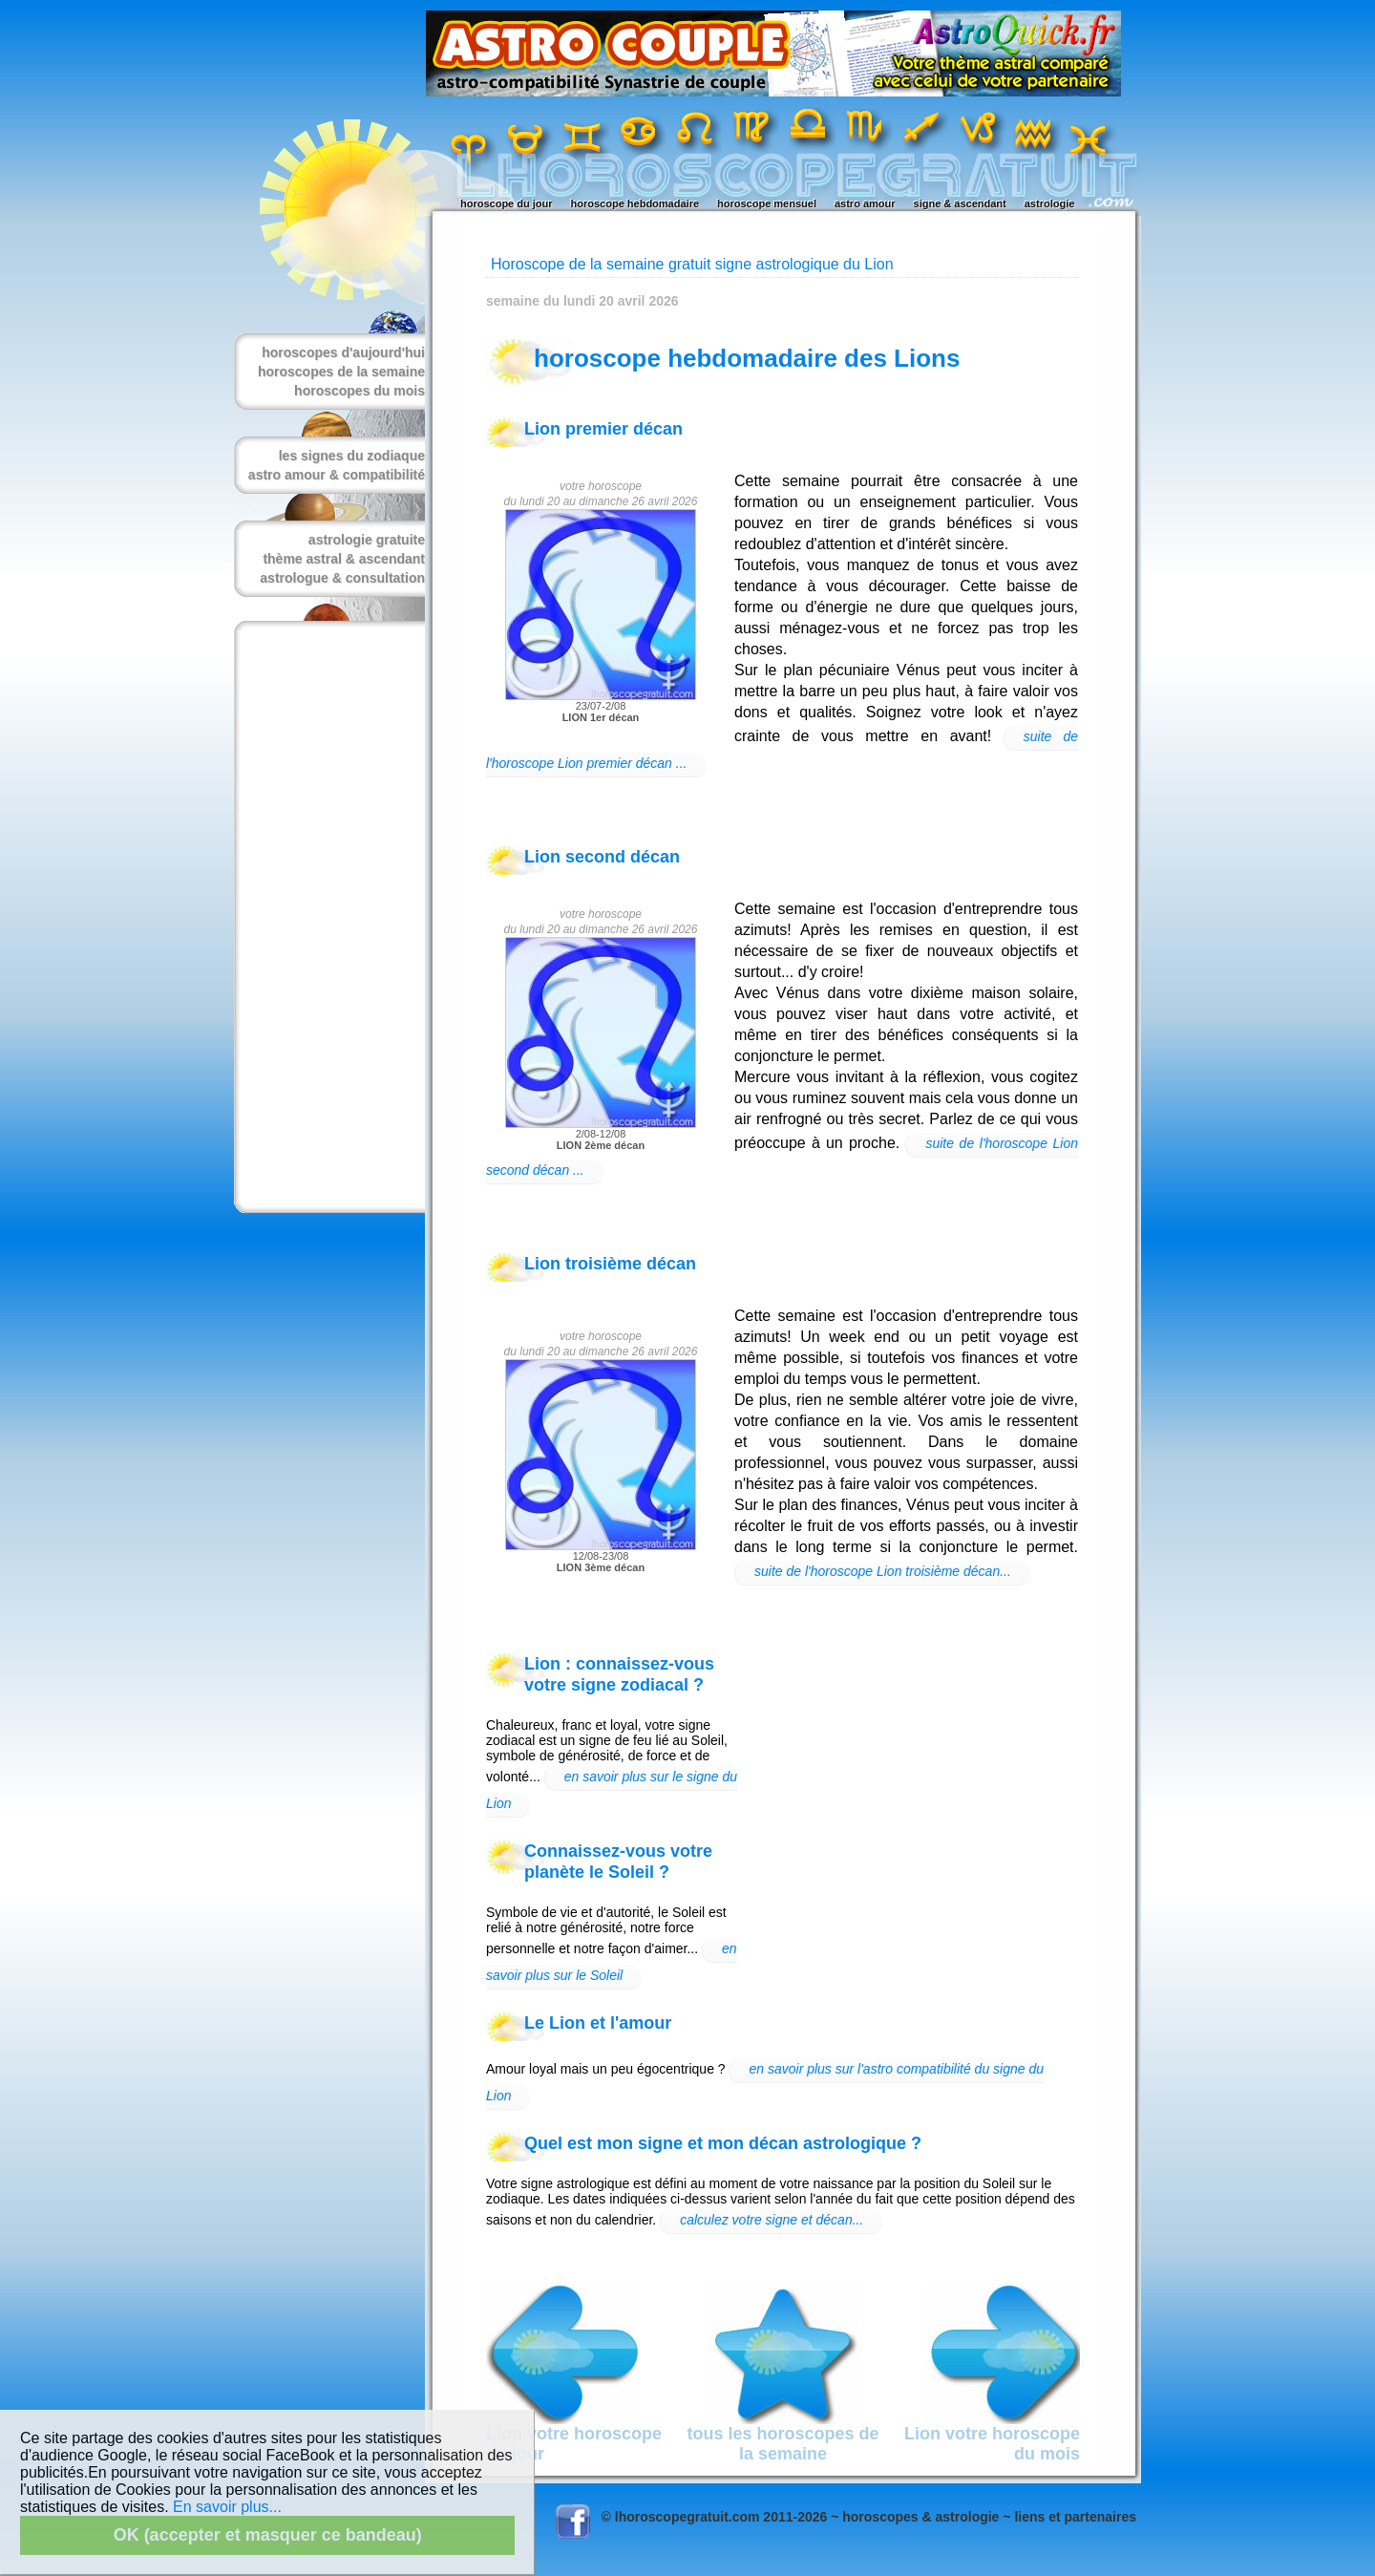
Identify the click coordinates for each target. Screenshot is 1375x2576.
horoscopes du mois (359, 390)
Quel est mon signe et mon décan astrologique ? (722, 2143)
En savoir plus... (227, 2507)
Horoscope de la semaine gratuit (600, 264)
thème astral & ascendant (344, 558)
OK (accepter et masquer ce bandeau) (268, 2534)
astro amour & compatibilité (336, 474)
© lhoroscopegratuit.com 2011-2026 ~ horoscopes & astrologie (801, 2516)
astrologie (1050, 203)
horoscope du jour (506, 203)
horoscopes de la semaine (341, 371)
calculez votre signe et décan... (771, 2219)
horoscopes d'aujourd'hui (343, 352)
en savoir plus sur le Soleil (611, 1962)
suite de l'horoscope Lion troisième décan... (882, 1571)
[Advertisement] (325, 916)
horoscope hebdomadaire (635, 203)
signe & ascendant (960, 203)
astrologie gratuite (366, 539)
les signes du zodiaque (352, 455)
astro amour (865, 203)
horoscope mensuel (766, 203)
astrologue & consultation (342, 577)
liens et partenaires (1075, 2516)
